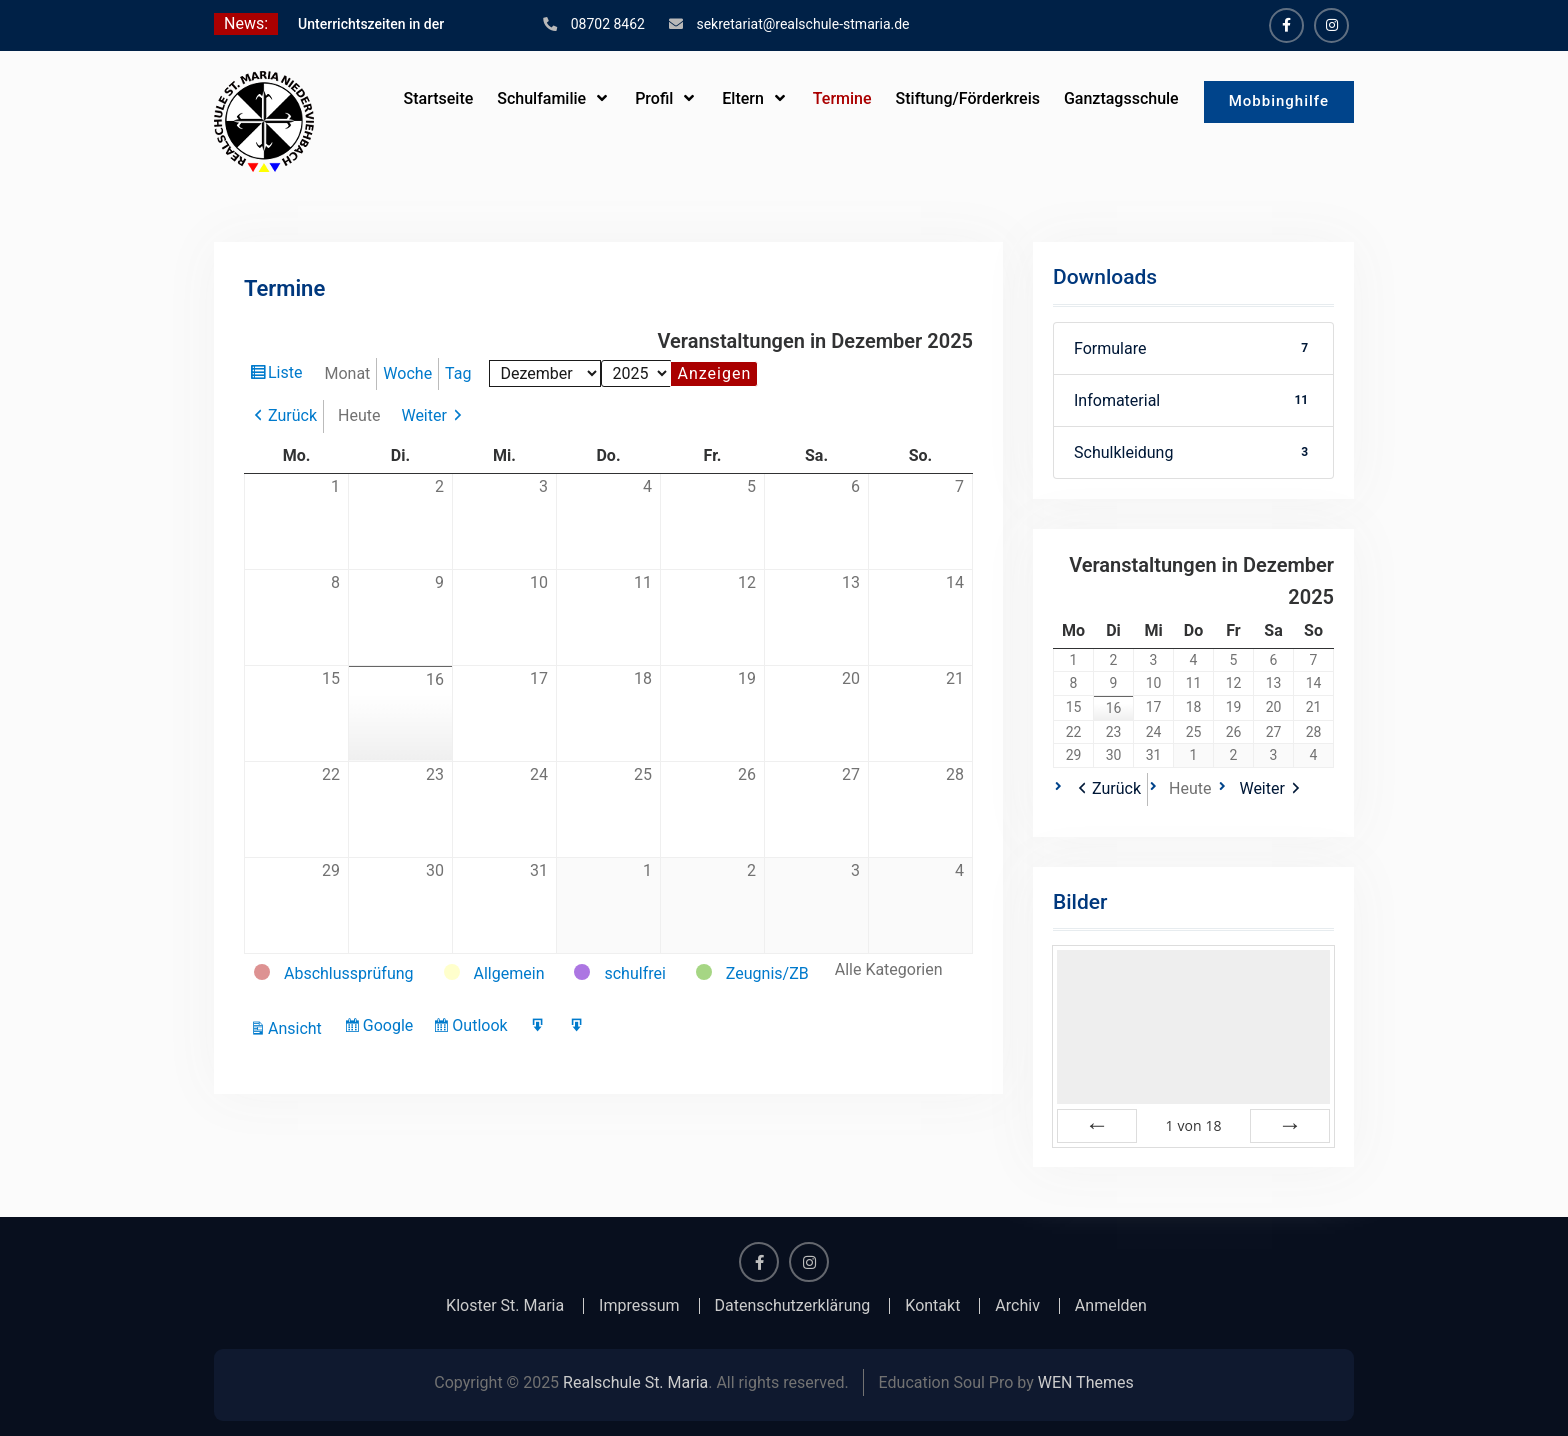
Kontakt (932, 1306)
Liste (287, 375)
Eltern (743, 98)
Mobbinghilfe (1279, 101)
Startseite (438, 98)
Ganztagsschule (1121, 98)
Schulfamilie (541, 98)
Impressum (639, 1306)
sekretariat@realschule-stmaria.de (802, 24)
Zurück (292, 415)
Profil (654, 98)
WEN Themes (1086, 1382)
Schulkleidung (1193, 452)
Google (391, 1028)
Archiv (1017, 1306)
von (1193, 1125)
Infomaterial (1193, 400)
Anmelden (1111, 1306)
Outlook (482, 1028)
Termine (842, 98)
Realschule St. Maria (635, 1382)
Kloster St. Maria (505, 1306)
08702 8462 (608, 24)
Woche (407, 373)
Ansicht (298, 1028)
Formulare (1193, 348)
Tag (458, 373)
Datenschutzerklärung (793, 1306)
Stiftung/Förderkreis (968, 98)
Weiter (423, 415)
